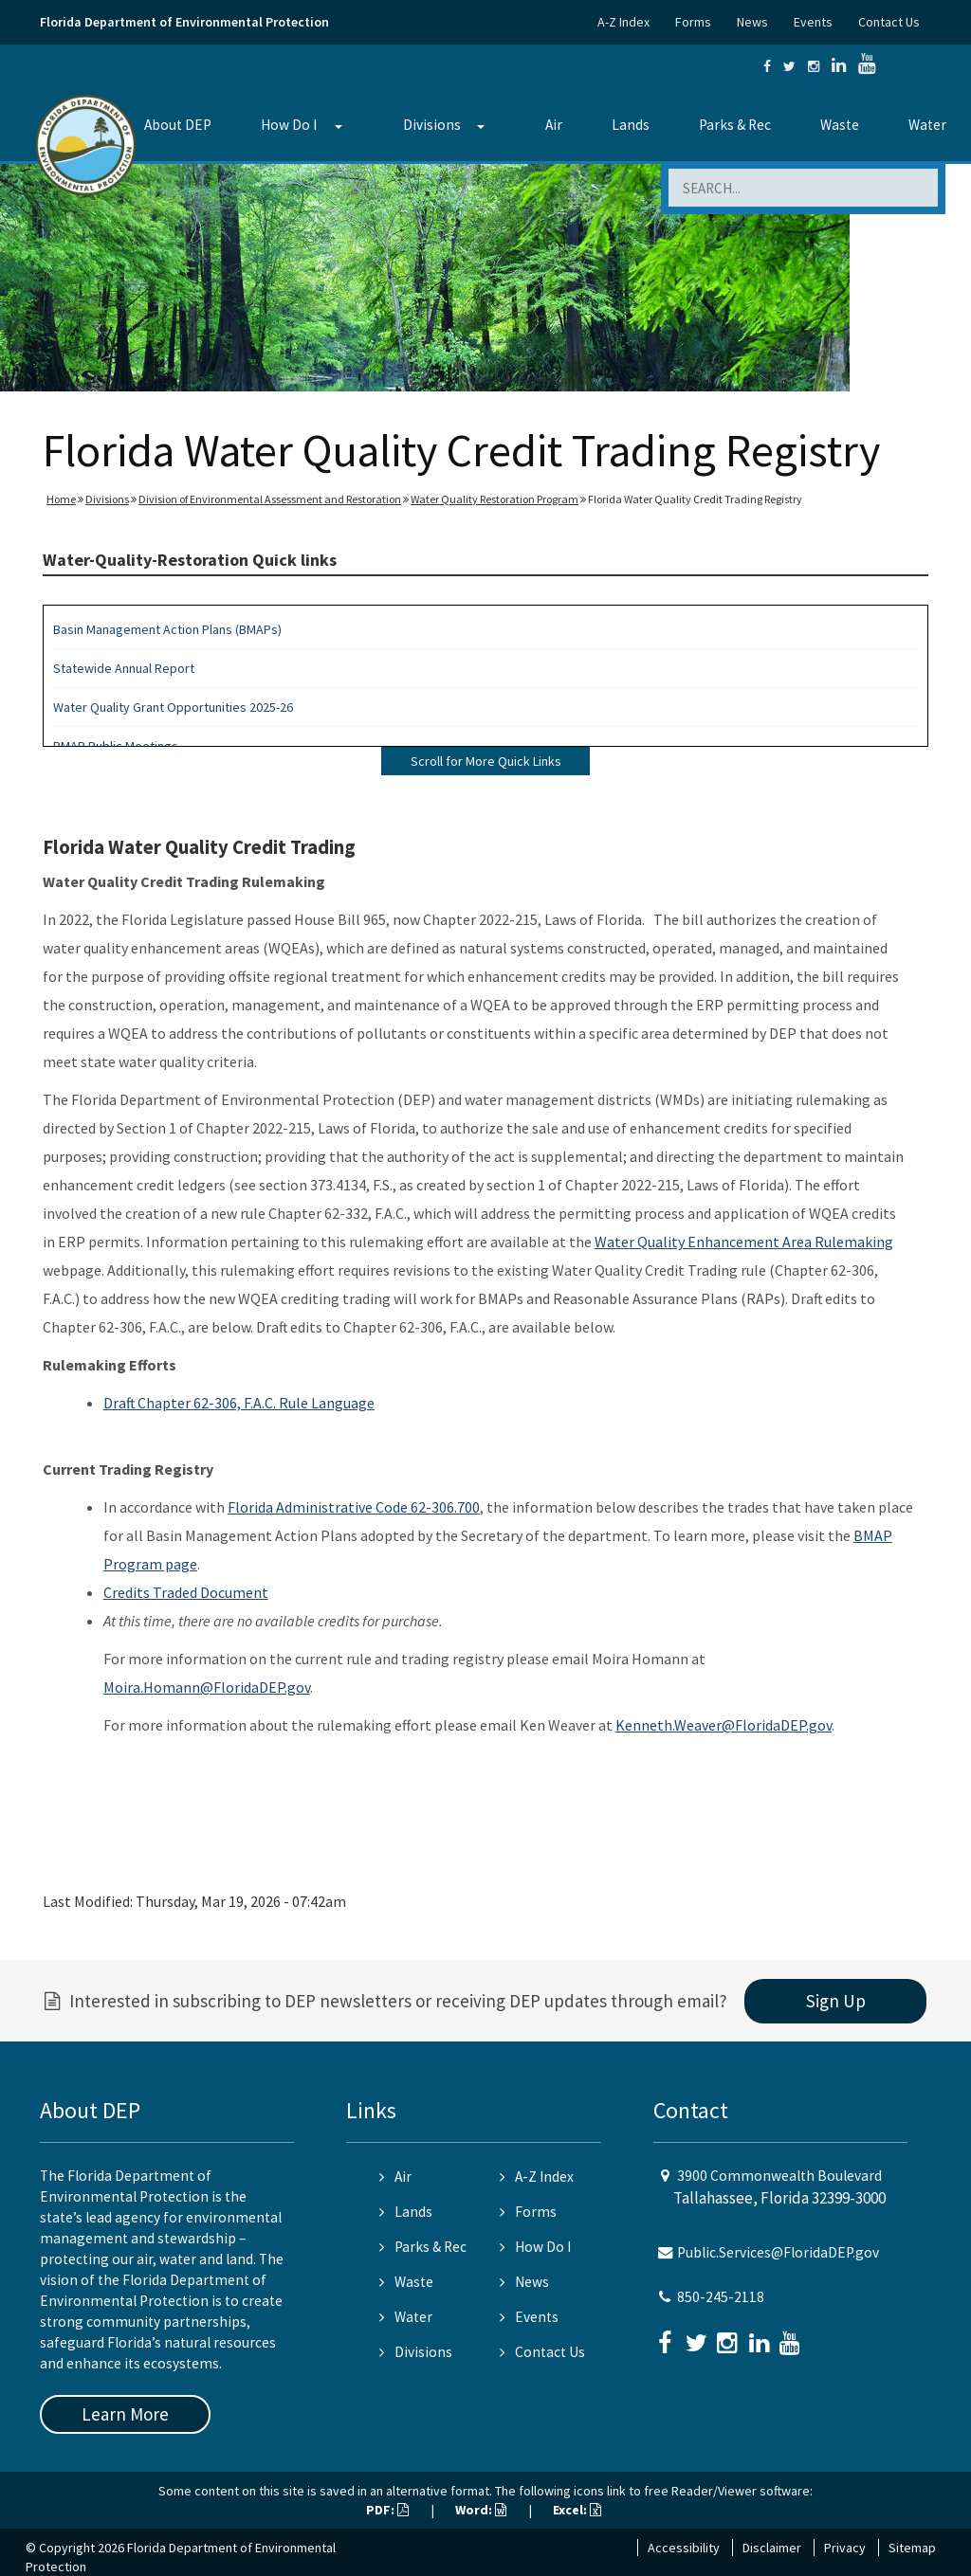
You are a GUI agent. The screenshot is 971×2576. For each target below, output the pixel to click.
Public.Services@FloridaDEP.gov (778, 2252)
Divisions (432, 125)
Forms (693, 21)
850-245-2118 (720, 2297)
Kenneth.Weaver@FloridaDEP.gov (723, 1724)
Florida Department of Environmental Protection (184, 21)
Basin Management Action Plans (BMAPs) (167, 629)
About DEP (177, 125)
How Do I (289, 125)
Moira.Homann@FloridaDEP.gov (206, 1687)
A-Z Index (623, 21)
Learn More (125, 2414)
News (752, 21)
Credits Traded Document (185, 1592)
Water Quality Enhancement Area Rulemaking (744, 1241)
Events (813, 21)
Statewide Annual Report (123, 668)
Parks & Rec (735, 125)
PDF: (387, 2509)
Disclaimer (771, 2547)
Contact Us (889, 21)
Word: (480, 2509)
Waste (839, 125)
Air (553, 125)
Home (61, 499)
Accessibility (684, 2547)
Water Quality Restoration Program (494, 499)
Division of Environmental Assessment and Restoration (269, 499)
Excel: (577, 2509)
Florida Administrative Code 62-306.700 (354, 1506)
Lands (631, 125)
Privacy (845, 2547)
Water (927, 125)
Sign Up (836, 2000)
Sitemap (912, 2547)
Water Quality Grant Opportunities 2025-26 (173, 707)
